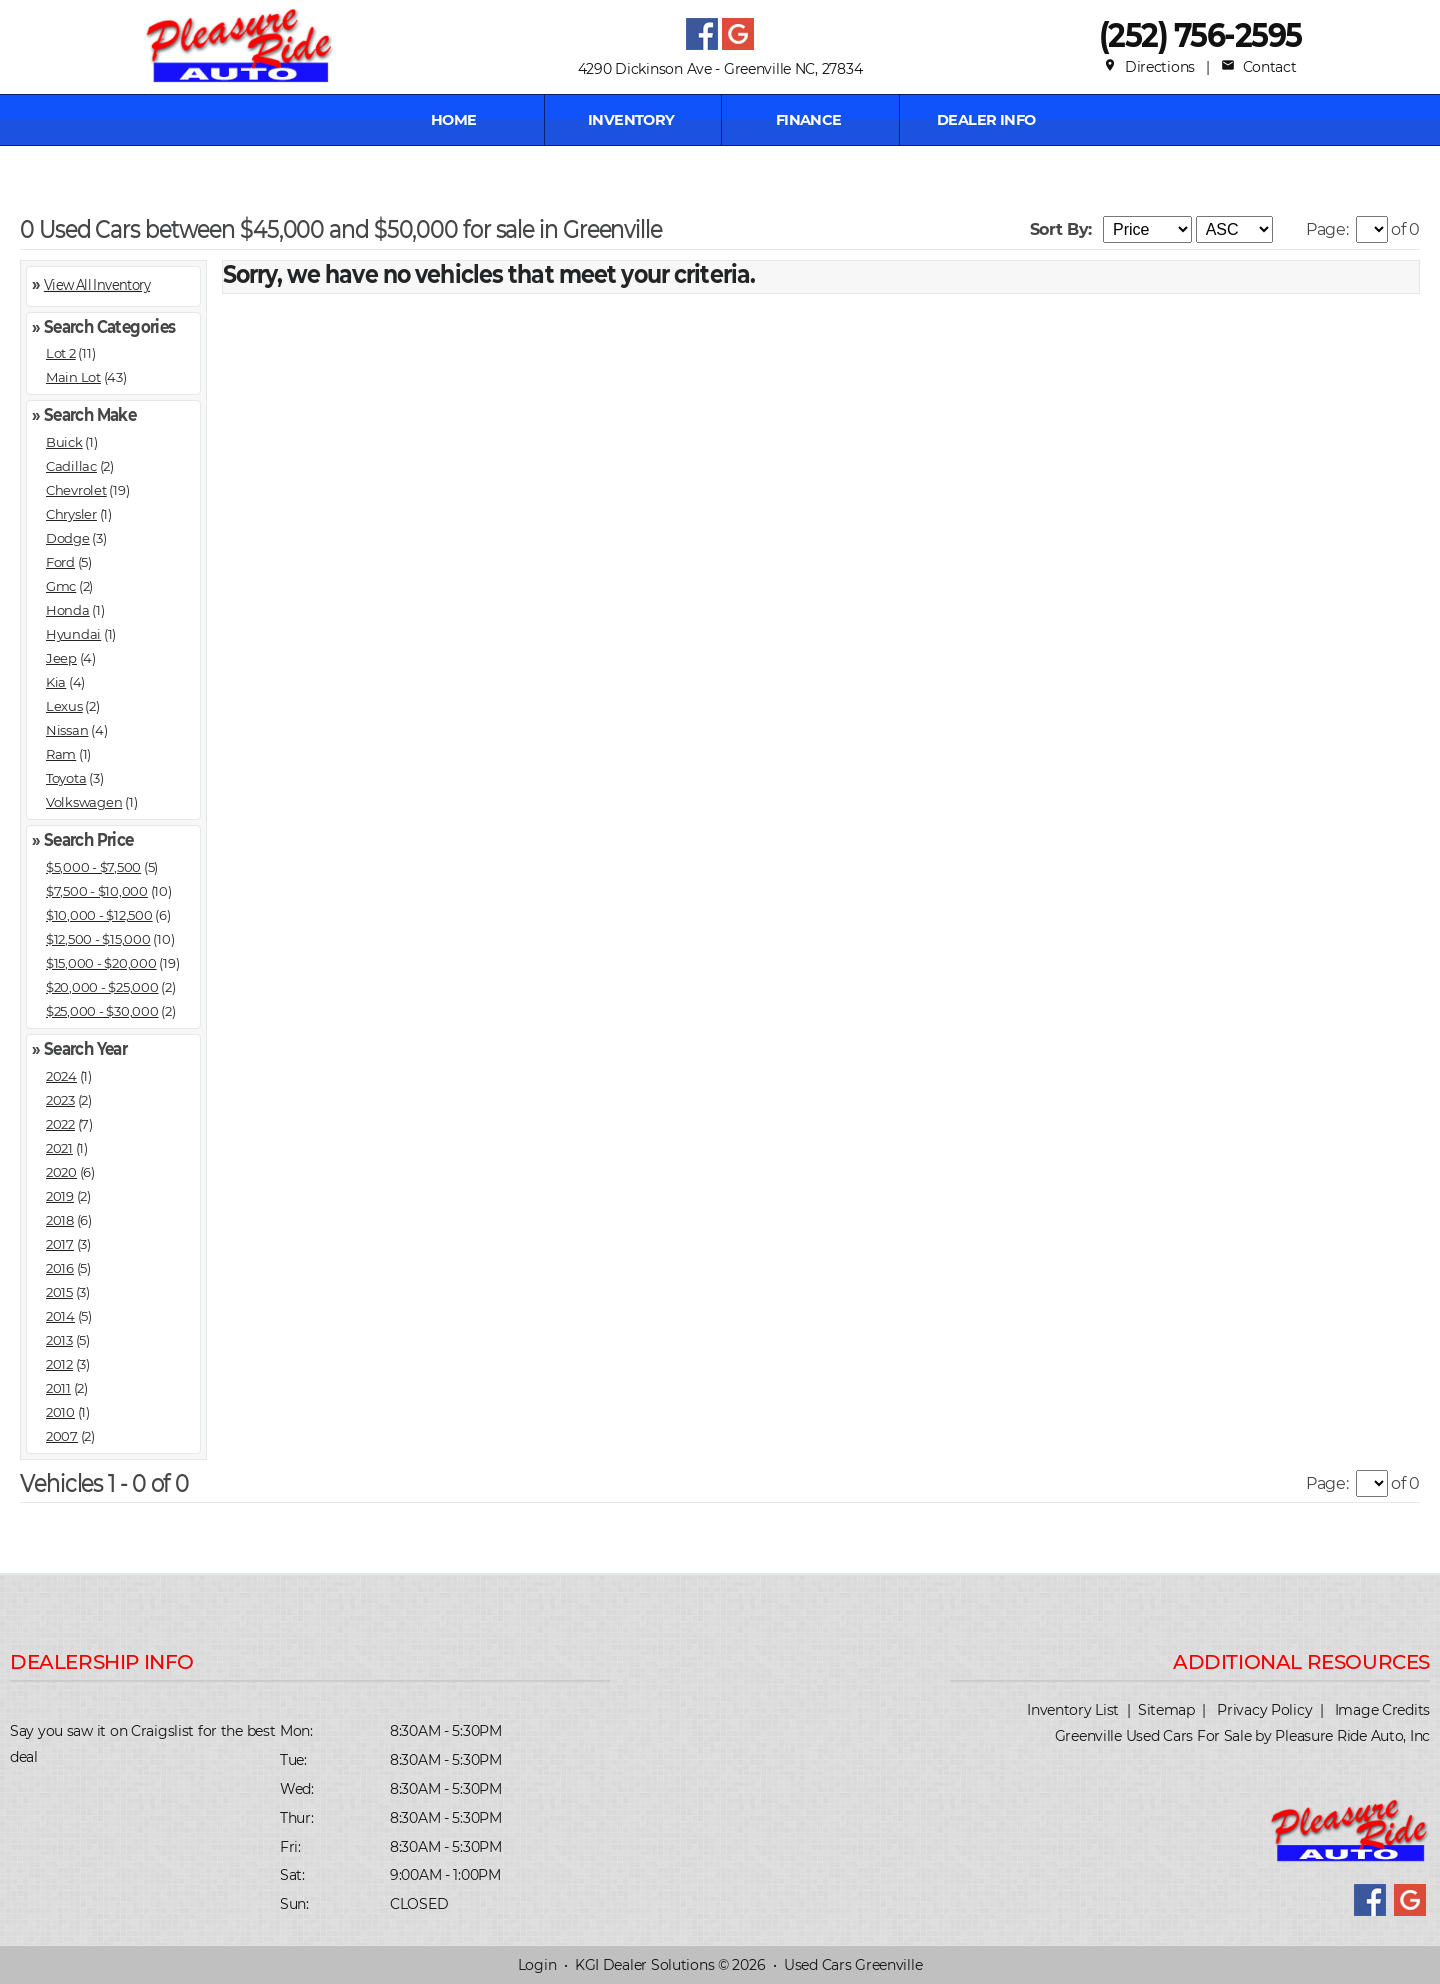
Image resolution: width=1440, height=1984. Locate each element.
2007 (62, 1436)
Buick (64, 442)
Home (454, 120)
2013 (59, 1340)
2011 (58, 1388)
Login (537, 1965)
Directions (1149, 67)
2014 (60, 1316)
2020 (61, 1172)
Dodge (68, 538)
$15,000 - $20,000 (101, 963)
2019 (60, 1196)
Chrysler (71, 514)
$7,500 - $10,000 (97, 891)
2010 (60, 1412)
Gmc (61, 586)
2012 (59, 1364)
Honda (68, 610)
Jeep (61, 658)
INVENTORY (631, 120)
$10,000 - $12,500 (99, 915)
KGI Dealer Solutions (644, 1965)
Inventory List (1073, 1710)
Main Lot (73, 377)
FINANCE (809, 120)
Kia (56, 682)
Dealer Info (986, 120)
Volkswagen (84, 802)
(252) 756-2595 (1200, 34)
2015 (59, 1292)
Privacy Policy (1264, 1710)
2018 (60, 1220)
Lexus (64, 706)
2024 (61, 1076)
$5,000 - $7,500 (93, 867)
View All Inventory (97, 283)
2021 (59, 1148)
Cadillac (71, 466)
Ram (61, 754)
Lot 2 (61, 353)
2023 (60, 1100)
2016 (60, 1268)
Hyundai (73, 634)
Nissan (67, 730)
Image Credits (1382, 1710)
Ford (60, 562)
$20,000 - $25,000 (102, 987)
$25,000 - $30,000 (102, 1011)
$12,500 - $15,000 (98, 939)
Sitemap (1166, 1710)
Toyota (66, 778)
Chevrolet (76, 490)
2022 (60, 1124)
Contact (1258, 67)
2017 (60, 1244)
